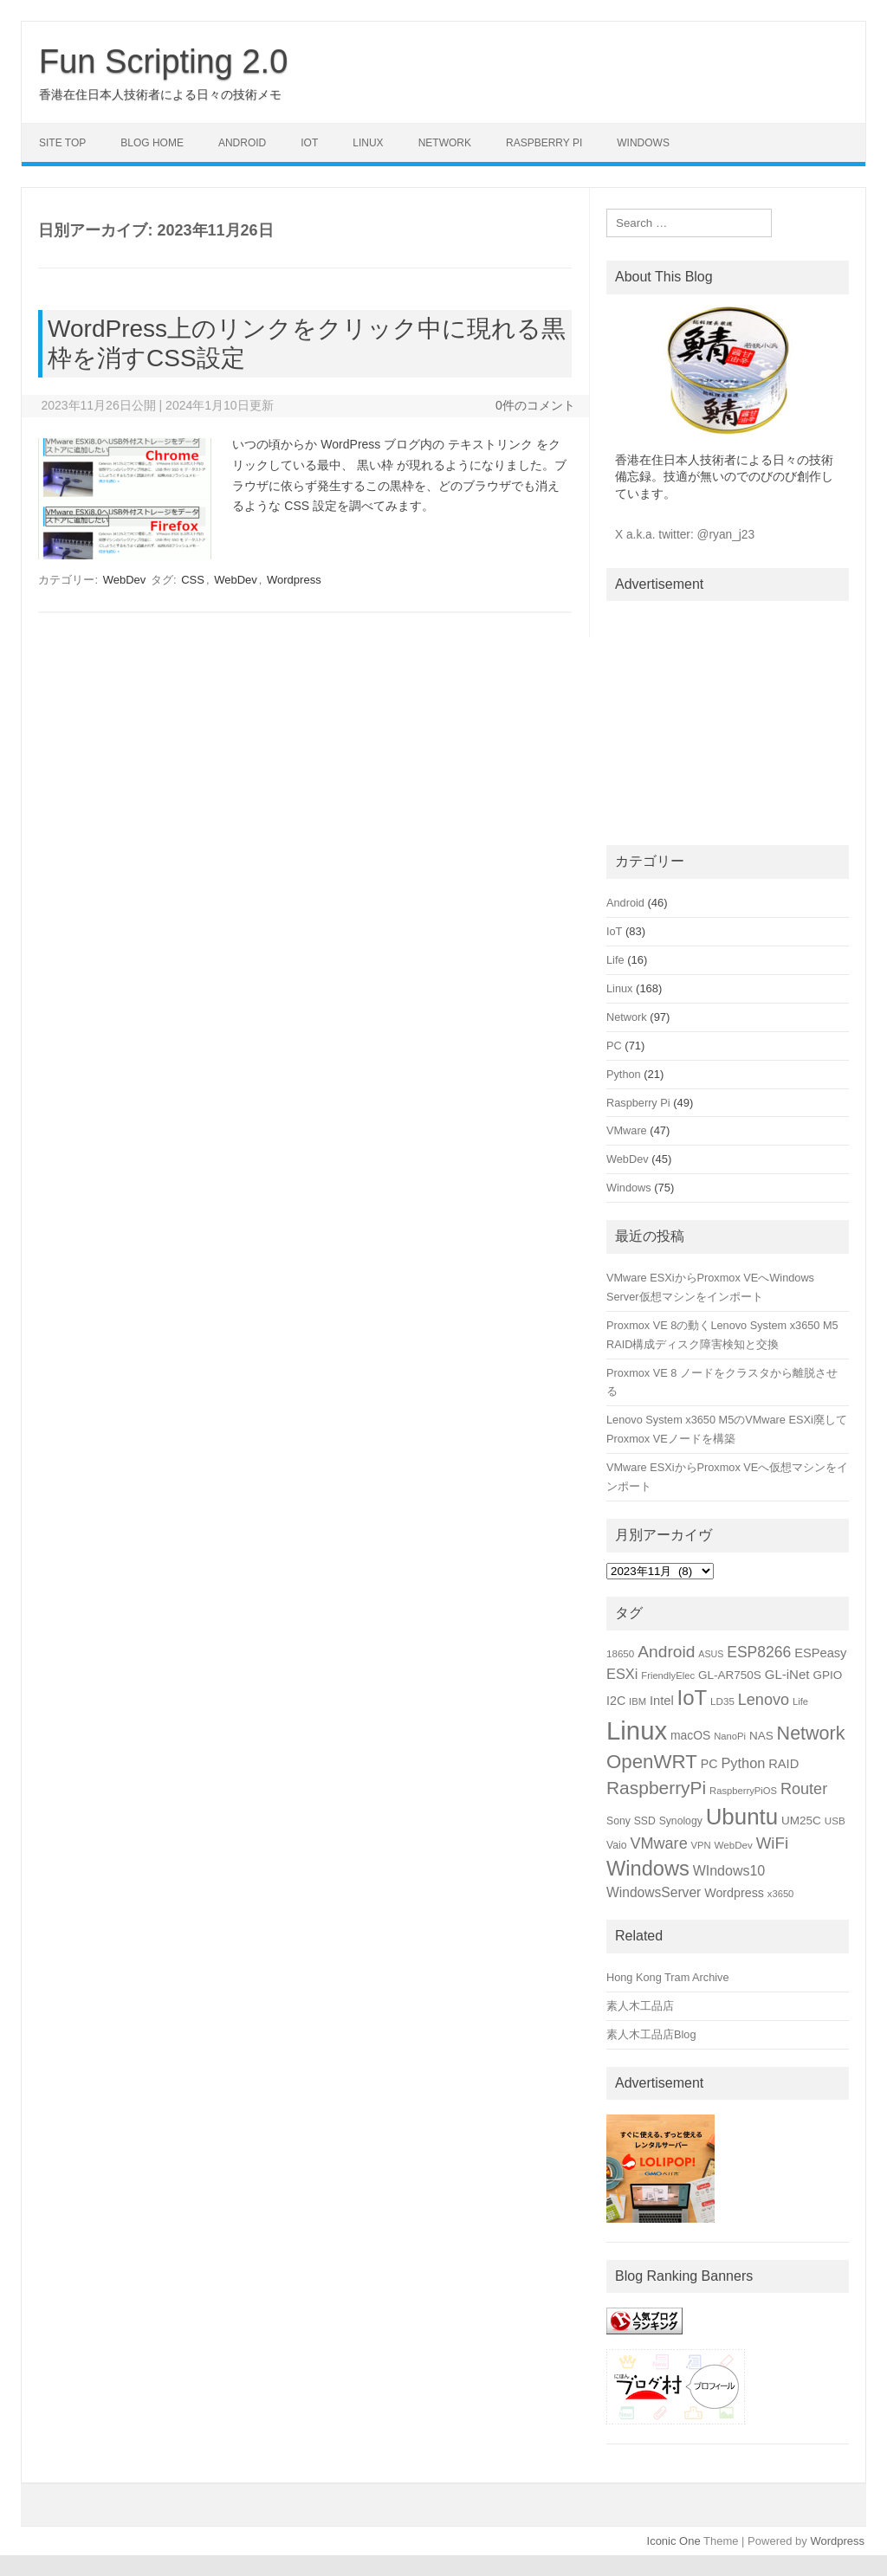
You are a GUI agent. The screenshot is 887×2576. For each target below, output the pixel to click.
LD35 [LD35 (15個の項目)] (722, 1701)
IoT (309, 143)
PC (614, 1045)
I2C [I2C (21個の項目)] (615, 1701)
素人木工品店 (640, 2005)
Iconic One (674, 2540)
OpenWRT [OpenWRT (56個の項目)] (651, 1761)
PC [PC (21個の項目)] (709, 1764)
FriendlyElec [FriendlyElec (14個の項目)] (668, 1675)
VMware (626, 1130)
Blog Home (152, 143)
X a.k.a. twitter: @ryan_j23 (684, 534)
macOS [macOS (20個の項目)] (690, 1735)
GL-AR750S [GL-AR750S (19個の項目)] (729, 1675)
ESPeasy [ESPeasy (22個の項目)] (820, 1653)
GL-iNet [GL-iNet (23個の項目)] (787, 1674)
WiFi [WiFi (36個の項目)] (772, 1843)
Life (615, 959)
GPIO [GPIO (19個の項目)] (827, 1675)
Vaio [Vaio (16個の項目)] (616, 1845)
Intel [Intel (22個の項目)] (662, 1701)
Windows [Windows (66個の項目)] (648, 1868)
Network (444, 143)
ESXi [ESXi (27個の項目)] (622, 1674)
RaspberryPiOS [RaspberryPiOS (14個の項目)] (743, 1790)
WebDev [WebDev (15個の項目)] (734, 1844)
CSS (192, 579)
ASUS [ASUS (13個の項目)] (710, 1654)
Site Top (62, 143)
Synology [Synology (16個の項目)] (680, 1821)
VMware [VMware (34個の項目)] (658, 1843)
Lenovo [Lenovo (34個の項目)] (763, 1699)
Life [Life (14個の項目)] (800, 1701)
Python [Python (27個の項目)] (743, 1763)
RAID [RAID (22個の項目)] (783, 1764)
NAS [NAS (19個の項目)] (761, 1735)
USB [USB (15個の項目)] (835, 1820)
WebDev (124, 579)
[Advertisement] (727, 719)
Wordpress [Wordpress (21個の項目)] (734, 1893)
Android (242, 143)
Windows (643, 143)
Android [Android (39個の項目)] (666, 1652)
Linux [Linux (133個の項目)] (636, 1730)
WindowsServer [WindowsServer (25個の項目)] (653, 1892)
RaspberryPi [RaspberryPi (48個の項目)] (656, 1788)
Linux (368, 143)
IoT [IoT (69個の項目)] (692, 1697)
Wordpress (294, 579)
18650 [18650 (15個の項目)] (620, 1653)
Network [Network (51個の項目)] (811, 1733)
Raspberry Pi (544, 143)
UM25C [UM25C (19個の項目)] (801, 1820)
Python (623, 1074)
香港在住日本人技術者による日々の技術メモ (160, 94)
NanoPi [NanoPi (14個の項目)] (730, 1736)
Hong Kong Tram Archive (667, 1977)
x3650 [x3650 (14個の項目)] (780, 1893)
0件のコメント (535, 405)
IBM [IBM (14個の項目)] (637, 1701)
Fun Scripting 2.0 (163, 61)
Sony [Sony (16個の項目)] (618, 1821)
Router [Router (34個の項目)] (803, 1789)
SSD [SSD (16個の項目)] (645, 1821)
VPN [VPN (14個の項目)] (701, 1845)
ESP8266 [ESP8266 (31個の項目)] (759, 1652)
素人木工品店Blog (651, 2034)
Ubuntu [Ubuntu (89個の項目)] (742, 1816)
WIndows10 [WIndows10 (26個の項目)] (729, 1870)
